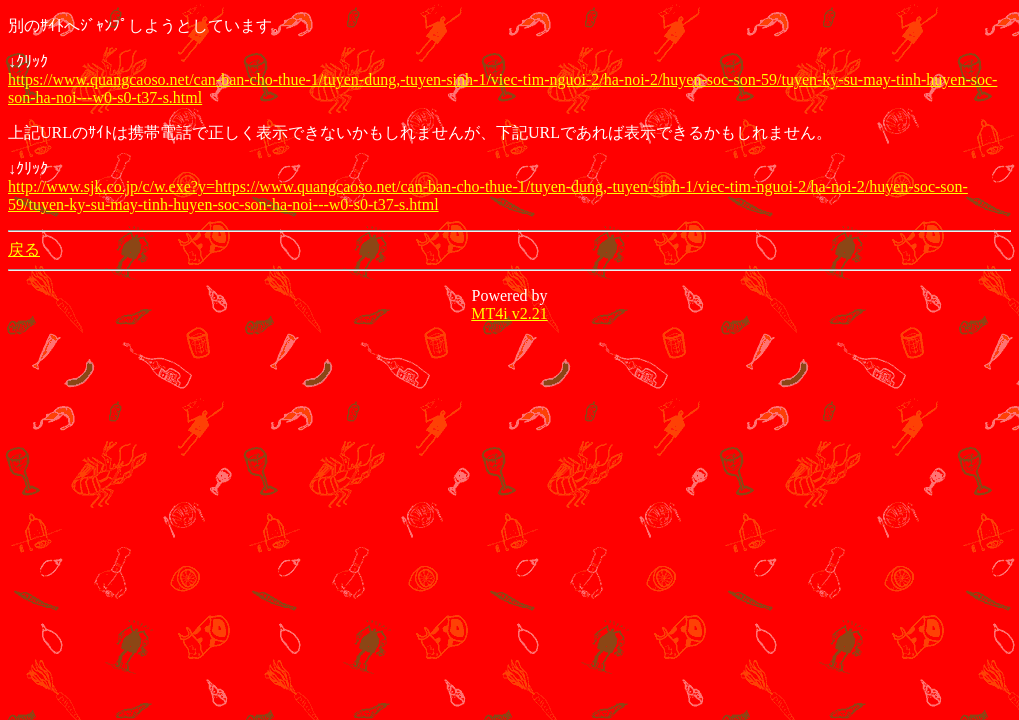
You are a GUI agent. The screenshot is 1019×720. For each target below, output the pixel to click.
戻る (24, 249)
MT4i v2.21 (509, 313)
